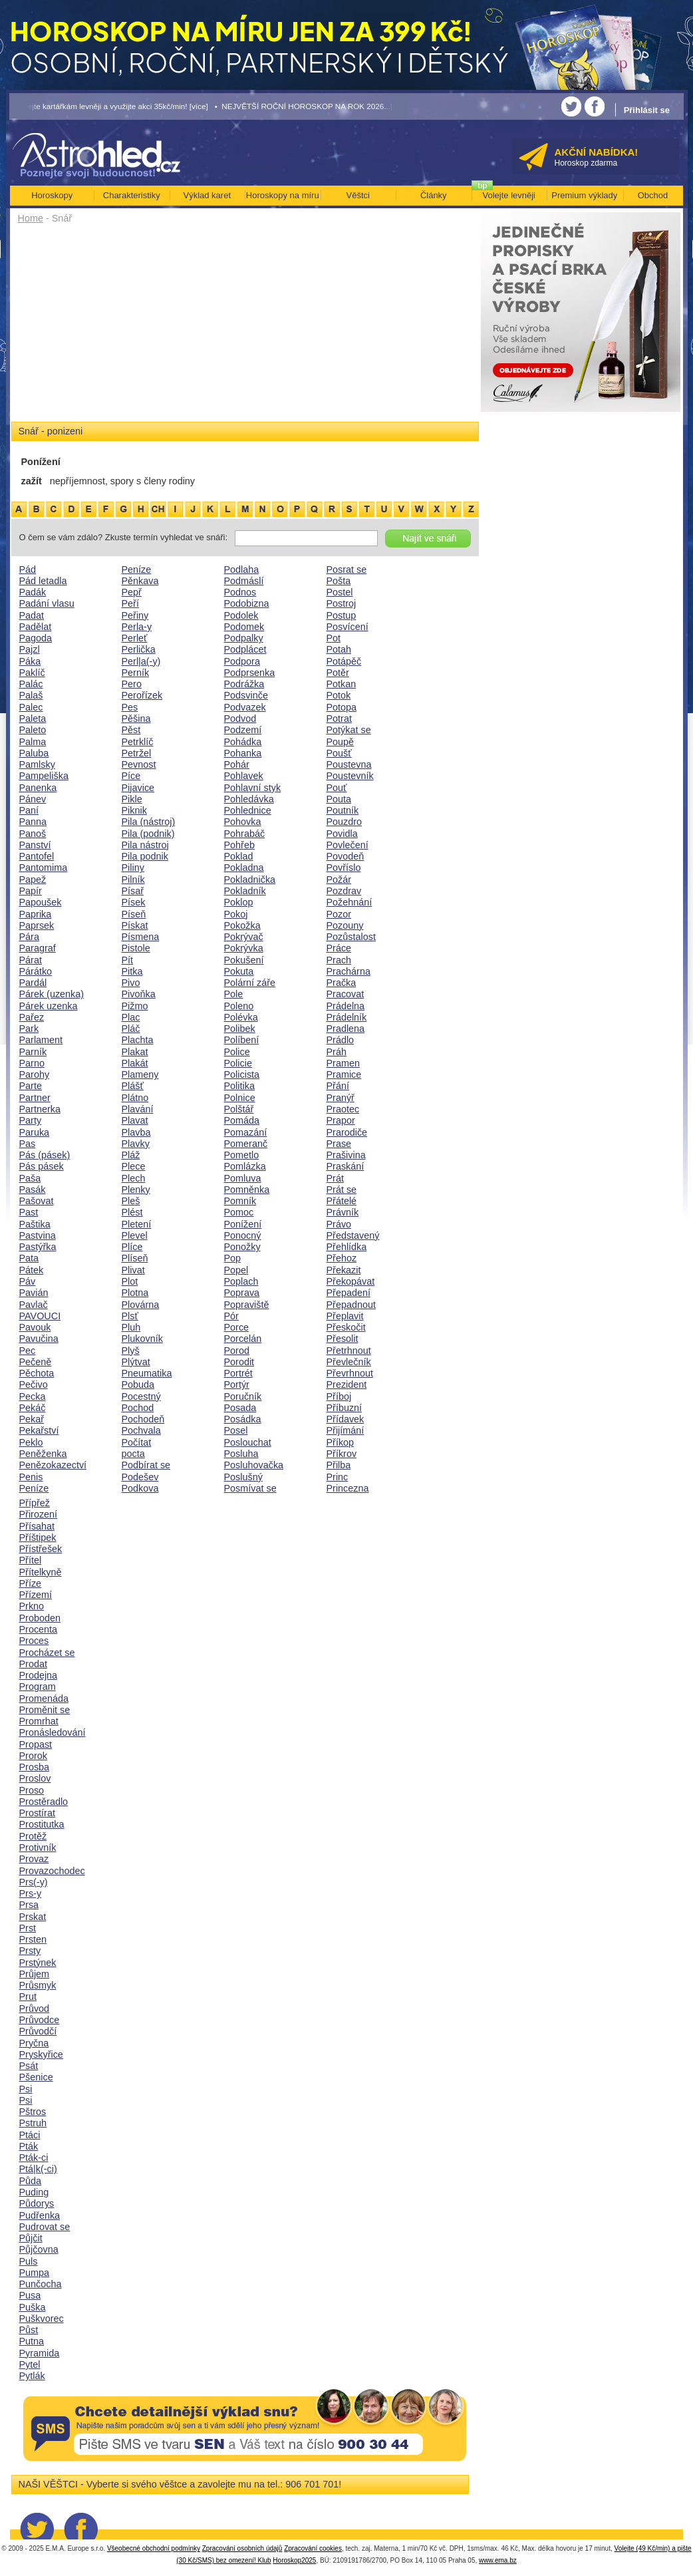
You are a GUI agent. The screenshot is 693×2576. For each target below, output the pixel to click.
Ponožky (242, 1246)
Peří (130, 603)
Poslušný (243, 1477)
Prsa (29, 1904)
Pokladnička (250, 879)
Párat (30, 960)
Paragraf (37, 948)
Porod (236, 1350)
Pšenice (36, 2077)
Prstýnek (38, 1962)
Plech (134, 1178)
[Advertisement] (245, 327)
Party (30, 1120)
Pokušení (244, 960)
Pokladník (245, 891)
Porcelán (243, 1338)
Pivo (131, 982)
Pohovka (242, 821)
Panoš (33, 833)
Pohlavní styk (252, 787)
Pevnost (139, 764)
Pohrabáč (244, 833)
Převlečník (349, 1362)
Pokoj (236, 914)
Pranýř (340, 1097)
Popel (236, 1270)
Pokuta (239, 971)
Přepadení (348, 1292)
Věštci (358, 195)
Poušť (339, 753)
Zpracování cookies (313, 2548)
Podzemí (243, 729)
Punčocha (40, 2284)
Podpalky (243, 638)
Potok (339, 695)
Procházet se (47, 1652)
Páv (27, 1281)
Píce (131, 775)
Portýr (236, 1384)
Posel (236, 1430)
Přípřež (34, 1503)
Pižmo (135, 1006)
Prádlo (340, 1040)
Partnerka (40, 1109)
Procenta (38, 1629)
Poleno (239, 1006)
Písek (134, 902)
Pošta (339, 580)
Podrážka (244, 684)
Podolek (241, 615)
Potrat (339, 718)
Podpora (242, 661)
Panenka (38, 787)
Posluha (241, 1453)
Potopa (342, 707)
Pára (29, 936)
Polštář (239, 1109)
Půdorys (37, 2203)
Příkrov (342, 1453)
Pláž (131, 1155)
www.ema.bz (498, 2560)
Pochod (138, 1407)
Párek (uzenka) (51, 994)
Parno (32, 1063)
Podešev (140, 1477)
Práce (339, 948)
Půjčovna (39, 2249)
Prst (28, 1928)
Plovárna (141, 1304)
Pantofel (37, 856)
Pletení (137, 1224)
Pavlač (33, 1304)
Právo (339, 1224)
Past (29, 1212)
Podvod (240, 718)
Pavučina (39, 1338)
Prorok (33, 1755)
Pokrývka (243, 948)
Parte (30, 1085)
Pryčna (34, 2043)
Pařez (32, 1017)
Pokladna (244, 867)
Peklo (31, 1442)
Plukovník (142, 1338)
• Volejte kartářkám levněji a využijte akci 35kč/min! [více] (109, 106)
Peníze (34, 1488)
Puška (32, 2307)
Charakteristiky (131, 195)
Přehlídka (347, 1246)
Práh (336, 1051)
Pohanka (243, 753)
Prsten (33, 1939)
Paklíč (32, 672)
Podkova (140, 1488)
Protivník (38, 1847)
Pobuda (138, 1384)
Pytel (30, 2364)
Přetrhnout (349, 1350)
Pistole (136, 948)
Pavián (34, 1292)
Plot (130, 1281)
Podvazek (245, 707)
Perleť (135, 638)
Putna (32, 2341)
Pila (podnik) (148, 833)
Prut (28, 1996)
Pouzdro (344, 821)
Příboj (339, 1396)
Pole (233, 994)
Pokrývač (243, 936)
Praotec (343, 1109)
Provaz (34, 1858)
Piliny (133, 867)
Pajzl (29, 649)
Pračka (341, 982)
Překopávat (351, 1281)
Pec (27, 1350)
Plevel (135, 1235)
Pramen (343, 1063)
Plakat (135, 1051)
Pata (29, 1258)
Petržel (137, 753)
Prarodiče (347, 1132)
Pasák (32, 1189)
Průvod (34, 2008)
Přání (338, 1085)
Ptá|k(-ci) (38, 2169)
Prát (335, 1178)
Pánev (33, 799)
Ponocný (242, 1235)
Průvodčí (38, 2031)
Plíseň (135, 1258)
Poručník (243, 1396)
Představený (353, 1235)
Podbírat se (146, 1465)
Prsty (30, 1950)
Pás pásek (41, 1166)
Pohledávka (249, 799)
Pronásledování (52, 1732)
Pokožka (242, 925)
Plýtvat (136, 1362)
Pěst (131, 729)
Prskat (33, 1916)
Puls (28, 2261)
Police (237, 1051)
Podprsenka (249, 672)
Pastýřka (38, 1246)
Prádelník (347, 1017)
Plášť (133, 1085)
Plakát (135, 1063)
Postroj (341, 603)
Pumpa (34, 2272)
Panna (33, 821)
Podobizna (246, 603)
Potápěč (344, 661)
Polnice (239, 1097)
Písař (133, 891)
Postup (341, 615)
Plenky (136, 1189)
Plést (132, 1212)
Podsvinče (246, 695)
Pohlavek (243, 775)
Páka (30, 661)
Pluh (131, 1327)
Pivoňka (139, 994)
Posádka (242, 1419)
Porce (236, 1327)
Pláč (131, 1028)
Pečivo (33, 1384)
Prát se (342, 1189)
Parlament (41, 1040)
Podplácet (245, 649)
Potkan (341, 684)
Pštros (33, 2111)
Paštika (35, 1224)
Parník (33, 1051)
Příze (30, 1583)
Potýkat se (349, 729)
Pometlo (241, 1155)
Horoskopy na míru (282, 195)
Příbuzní (344, 1407)
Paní (29, 810)
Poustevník (350, 775)
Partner (35, 1097)
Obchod (653, 195)
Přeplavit (345, 1316)
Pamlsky (37, 764)
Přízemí (36, 1594)
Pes (130, 707)
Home (30, 218)
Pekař (32, 1419)
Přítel (30, 1560)
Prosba (34, 1767)
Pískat (135, 925)
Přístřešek (41, 1548)
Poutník (343, 810)
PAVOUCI (40, 1316)
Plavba (136, 1132)
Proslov (35, 1778)
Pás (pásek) (44, 1155)
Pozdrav (344, 891)
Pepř (132, 592)
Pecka (32, 1396)
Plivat (133, 1270)
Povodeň (345, 856)
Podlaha (241, 569)
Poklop (238, 902)
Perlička (139, 649)
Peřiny (135, 615)
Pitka (132, 971)
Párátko (36, 971)
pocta (133, 1453)
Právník (343, 1212)
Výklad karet (207, 195)
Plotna (135, 1292)
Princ (337, 1477)
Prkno (32, 1606)
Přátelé (342, 1201)
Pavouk (35, 1327)
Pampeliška (44, 775)
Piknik (134, 810)
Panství (35, 845)
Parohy (34, 1074)
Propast (36, 1744)
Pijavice (138, 787)
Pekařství (39, 1430)
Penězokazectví (53, 1465)
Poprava (242, 1292)
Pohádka (243, 741)
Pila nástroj (145, 845)
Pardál (33, 982)
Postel (340, 592)
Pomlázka (245, 1166)
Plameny (140, 1074)
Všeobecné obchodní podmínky (153, 2548)
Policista (242, 1074)
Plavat (135, 1120)
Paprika (35, 914)
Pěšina (136, 718)
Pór (231, 1316)
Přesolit (342, 1338)
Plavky (136, 1143)
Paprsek (37, 925)
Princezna (348, 1488)
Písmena (141, 936)
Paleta (33, 718)
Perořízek (142, 695)
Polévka (241, 1017)
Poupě (340, 741)
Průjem (34, 1974)
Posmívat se (250, 1488)
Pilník (133, 879)
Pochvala (141, 1430)
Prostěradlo (44, 1801)
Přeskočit (346, 1327)
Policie (238, 1063)
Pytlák (32, 2375)
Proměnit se (44, 1709)
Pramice (344, 1074)
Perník (136, 672)
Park (29, 1028)
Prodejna (38, 1675)
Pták (29, 2146)
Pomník (240, 1201)
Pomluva (242, 1178)
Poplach (241, 1281)
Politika (239, 1085)
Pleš (131, 1201)
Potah (339, 649)
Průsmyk (38, 1985)
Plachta (138, 1040)
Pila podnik (145, 856)
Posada (240, 1407)
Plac (131, 1017)
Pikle (132, 799)
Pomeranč (246, 1143)
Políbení (241, 1040)
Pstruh (33, 2123)
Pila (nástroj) (149, 821)
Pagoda (36, 638)
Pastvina (37, 1235)
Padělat (35, 626)
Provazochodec (52, 1870)
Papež (33, 879)
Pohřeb (239, 845)
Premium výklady (584, 195)
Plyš (131, 1350)
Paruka (34, 1132)
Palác (31, 684)
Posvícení (347, 626)
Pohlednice (247, 810)
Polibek (239, 1028)
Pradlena (346, 1028)
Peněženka (43, 1453)
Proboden (40, 1618)
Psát (29, 2065)
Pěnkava (140, 580)
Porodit (239, 1362)
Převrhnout (350, 1373)
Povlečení (347, 845)
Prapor (341, 1120)
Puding (34, 2192)
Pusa (30, 2295)
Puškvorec (41, 2318)
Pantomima (43, 867)
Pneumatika (147, 1373)
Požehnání (349, 902)
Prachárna (348, 971)
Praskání (345, 1166)
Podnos (240, 592)
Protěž (33, 1836)
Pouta (339, 799)
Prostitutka (42, 1824)
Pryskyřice (41, 2054)
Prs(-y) (33, 1882)
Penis (31, 1477)
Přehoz (342, 1258)
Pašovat (36, 1201)
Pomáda (242, 1120)
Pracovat (345, 994)
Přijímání (345, 1430)
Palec (31, 707)
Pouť (337, 787)
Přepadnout (351, 1304)
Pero (132, 684)
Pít (128, 960)
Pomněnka (247, 1189)
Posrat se (347, 569)
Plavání (138, 1109)
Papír (30, 891)
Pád (28, 569)
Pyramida (39, 2353)
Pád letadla (43, 580)
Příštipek (38, 1537)
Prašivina (346, 1155)
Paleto (33, 729)
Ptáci (30, 2135)
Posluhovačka (254, 1465)
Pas (27, 1143)
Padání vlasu (46, 603)
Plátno (135, 1097)
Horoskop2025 (294, 2560)
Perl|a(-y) (141, 661)
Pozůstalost (351, 936)
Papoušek (40, 902)
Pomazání (245, 1132)
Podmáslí (244, 580)
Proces (34, 1640)
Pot (334, 638)
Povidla (342, 833)
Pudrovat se (44, 2226)
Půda (30, 2180)
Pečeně (35, 1362)
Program (37, 1686)
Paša (30, 1178)
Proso (32, 1790)
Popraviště (246, 1304)
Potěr (338, 672)
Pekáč (32, 1407)
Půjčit (31, 2238)
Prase (339, 1143)
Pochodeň (143, 1419)
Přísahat (37, 1526)
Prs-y (30, 1893)
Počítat (137, 1442)
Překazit (344, 1270)
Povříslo (344, 867)
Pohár (236, 764)
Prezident (347, 1384)
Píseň (134, 914)
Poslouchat (247, 1442)
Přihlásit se (647, 110)
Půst (29, 2330)
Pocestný (141, 1396)
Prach (339, 960)
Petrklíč (138, 741)
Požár (339, 879)
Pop (232, 1258)
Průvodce (39, 2019)
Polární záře (250, 982)
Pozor (339, 914)
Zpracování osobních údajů (242, 2548)
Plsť (130, 1316)
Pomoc (239, 1212)
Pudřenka (40, 2215)
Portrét (238, 1373)
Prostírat (37, 1813)
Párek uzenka (48, 1006)
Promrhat (39, 1721)
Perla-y (137, 626)
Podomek (244, 626)
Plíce (132, 1246)
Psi (26, 2089)
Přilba (339, 1465)
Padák (33, 592)
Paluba (34, 753)
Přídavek (345, 1419)
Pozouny (345, 925)
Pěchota (37, 1373)
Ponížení (243, 1224)
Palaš (31, 695)
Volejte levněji (509, 195)
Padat (32, 615)
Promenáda (44, 1698)
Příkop (340, 1442)
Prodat (33, 1664)
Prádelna (346, 1006)
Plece (134, 1166)
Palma (33, 741)
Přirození (38, 1514)
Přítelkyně (40, 1572)
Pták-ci (34, 2157)
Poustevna (349, 764)
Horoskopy (51, 195)
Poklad (238, 856)
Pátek (31, 1270)
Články (433, 195)
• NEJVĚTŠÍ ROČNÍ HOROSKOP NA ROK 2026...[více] (312, 106)
